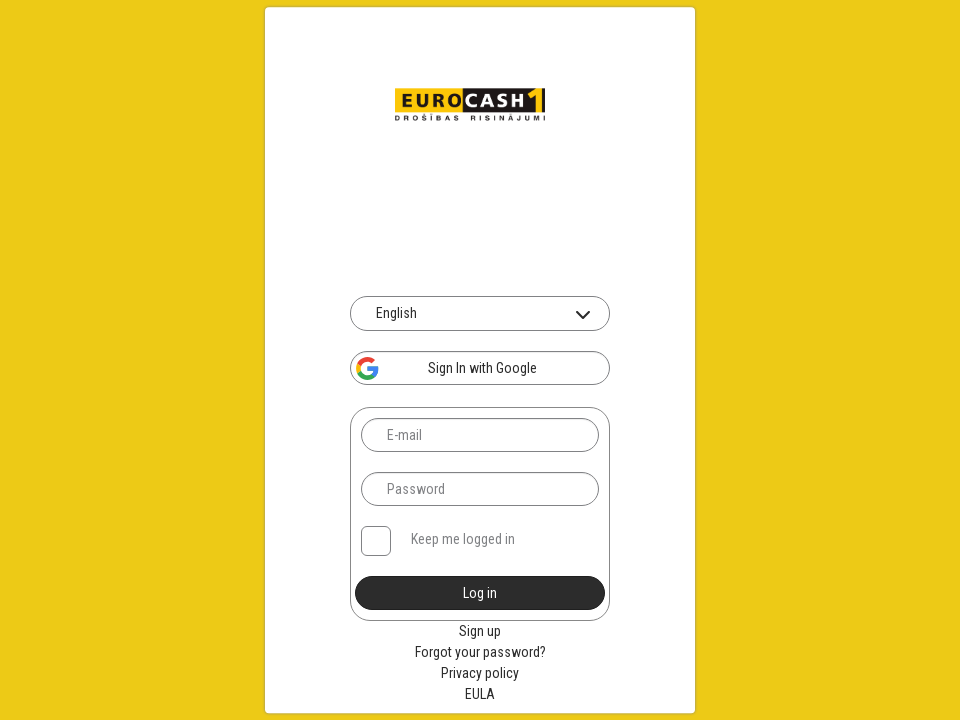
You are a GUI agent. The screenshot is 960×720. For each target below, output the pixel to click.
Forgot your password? (480, 652)
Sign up (480, 631)
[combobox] (480, 313)
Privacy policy (480, 673)
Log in (480, 593)
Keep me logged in (463, 539)
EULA (480, 694)
